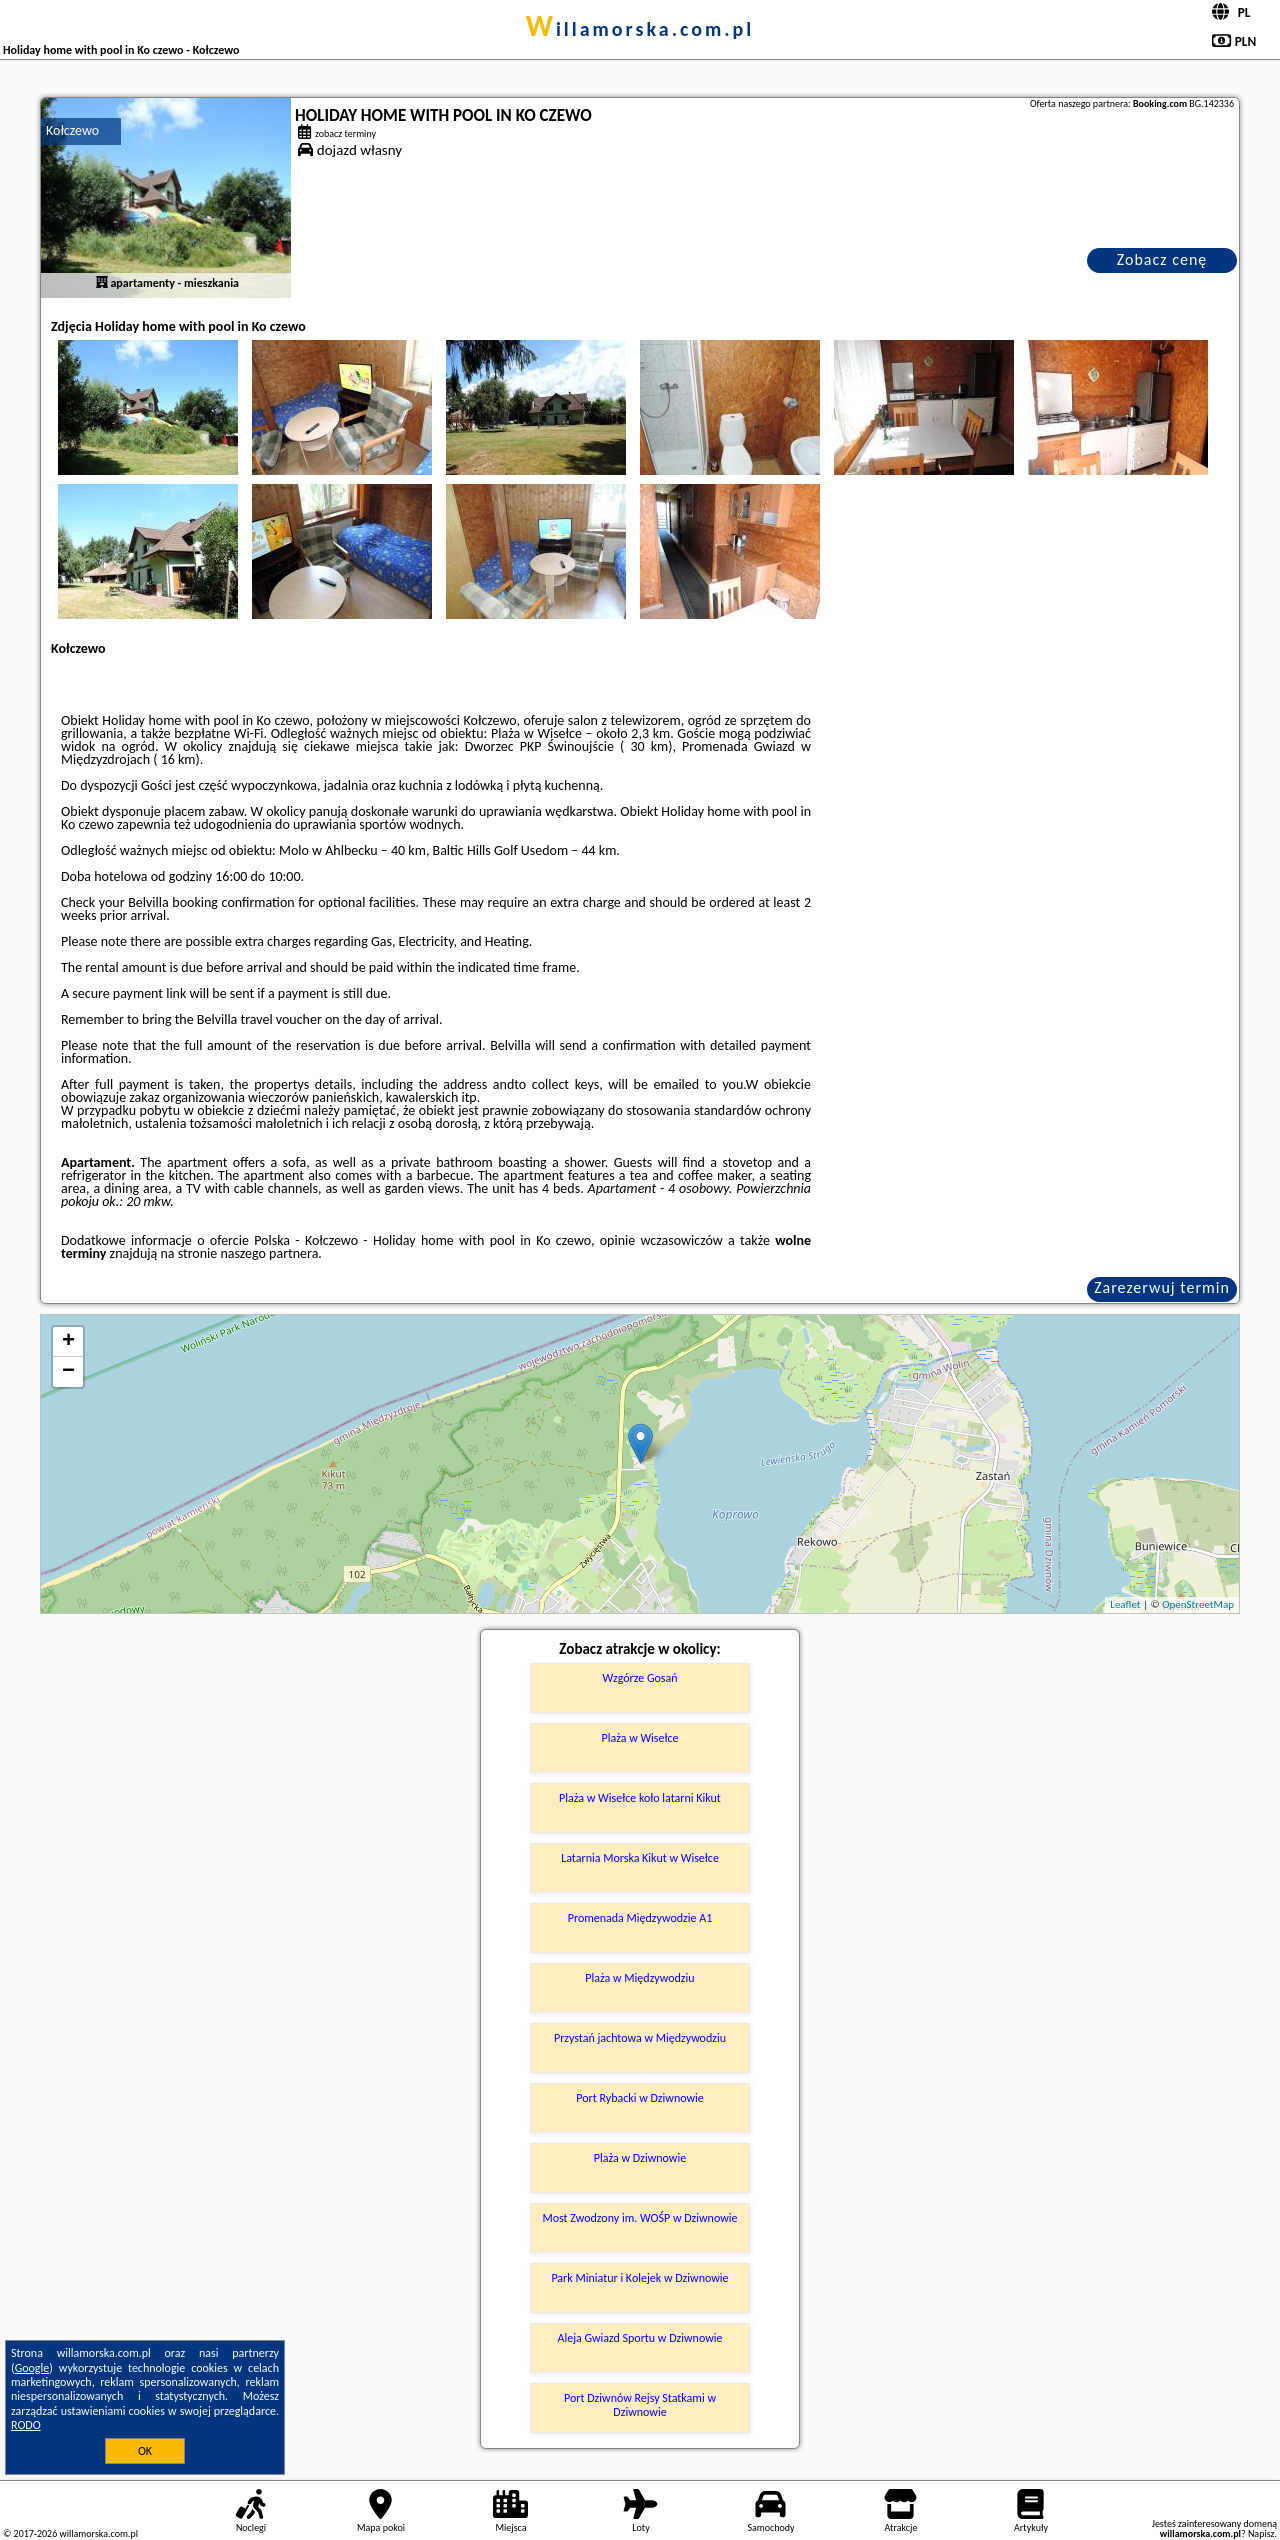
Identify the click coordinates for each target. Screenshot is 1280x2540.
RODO (26, 2425)
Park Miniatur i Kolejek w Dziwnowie (639, 2278)
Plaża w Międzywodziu (639, 1978)
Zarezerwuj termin (1162, 1287)
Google (32, 2368)
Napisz (1261, 2533)
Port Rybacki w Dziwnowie (640, 2098)
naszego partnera (269, 1253)
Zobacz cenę (1162, 259)
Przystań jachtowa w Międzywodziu (640, 2038)
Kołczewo (72, 130)
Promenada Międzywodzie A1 (640, 1918)
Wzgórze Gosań (639, 1678)
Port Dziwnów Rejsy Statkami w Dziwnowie (640, 2405)
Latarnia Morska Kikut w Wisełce (640, 1858)
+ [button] (68, 1342)
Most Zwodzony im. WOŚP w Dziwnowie (639, 2218)
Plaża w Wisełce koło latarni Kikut (640, 1798)
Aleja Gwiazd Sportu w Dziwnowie (639, 2338)
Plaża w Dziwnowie (640, 2158)
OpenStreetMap (1198, 1604)
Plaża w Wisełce (639, 1738)
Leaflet (1125, 1604)
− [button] (68, 1372)
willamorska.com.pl (640, 29)
